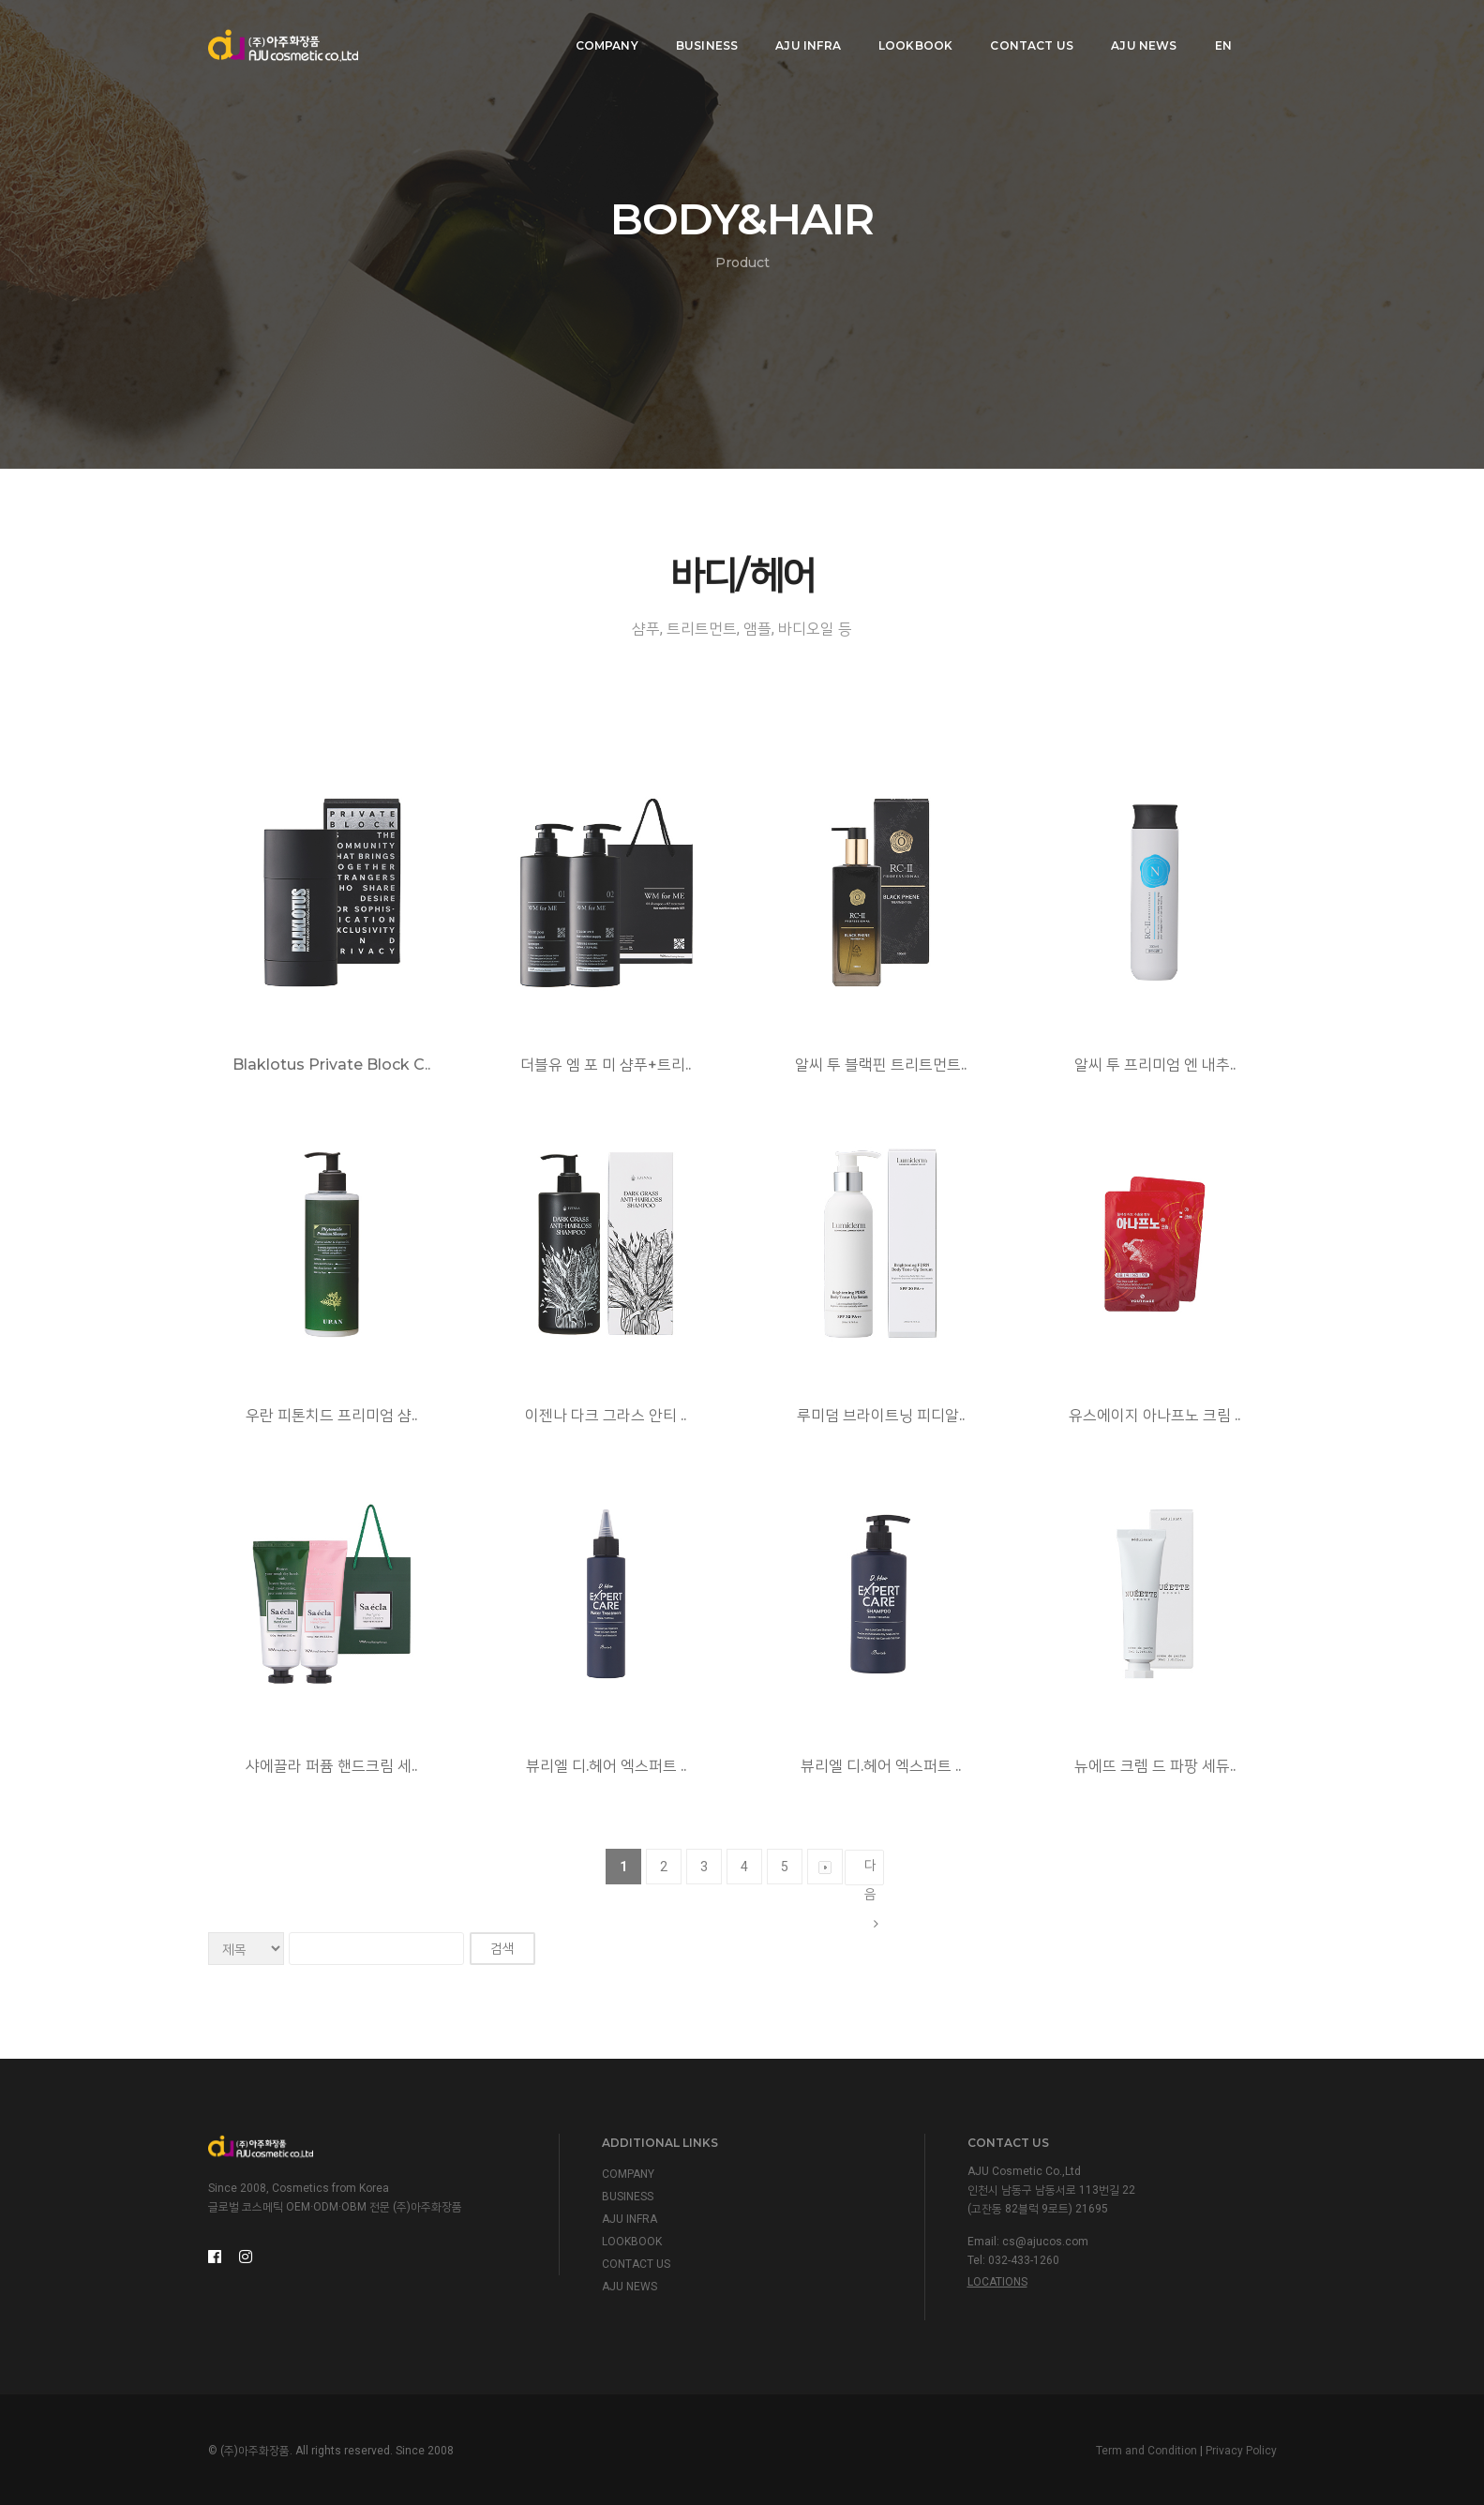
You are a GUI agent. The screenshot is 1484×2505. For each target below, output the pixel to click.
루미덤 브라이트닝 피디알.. (881, 1415)
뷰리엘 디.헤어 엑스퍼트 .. (606, 1766)
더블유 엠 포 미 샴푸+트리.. (605, 1064)
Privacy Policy (1241, 2450)
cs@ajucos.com (1045, 2241)
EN (1215, 33)
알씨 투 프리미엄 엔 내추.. (1155, 1064)
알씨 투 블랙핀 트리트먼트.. (881, 1064)
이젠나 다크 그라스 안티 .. (605, 1415)
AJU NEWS (1137, 33)
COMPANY (599, 33)
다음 (871, 1871)
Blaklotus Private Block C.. (331, 1064)
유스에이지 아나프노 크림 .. (1154, 1415)
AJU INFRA (801, 33)
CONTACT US (1025, 33)
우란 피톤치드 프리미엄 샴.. (331, 1415)
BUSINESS (699, 33)
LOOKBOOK (908, 33)
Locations (997, 2281)
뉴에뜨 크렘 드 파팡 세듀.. (1155, 1766)
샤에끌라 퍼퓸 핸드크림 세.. (331, 1766)
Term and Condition (1146, 2450)
